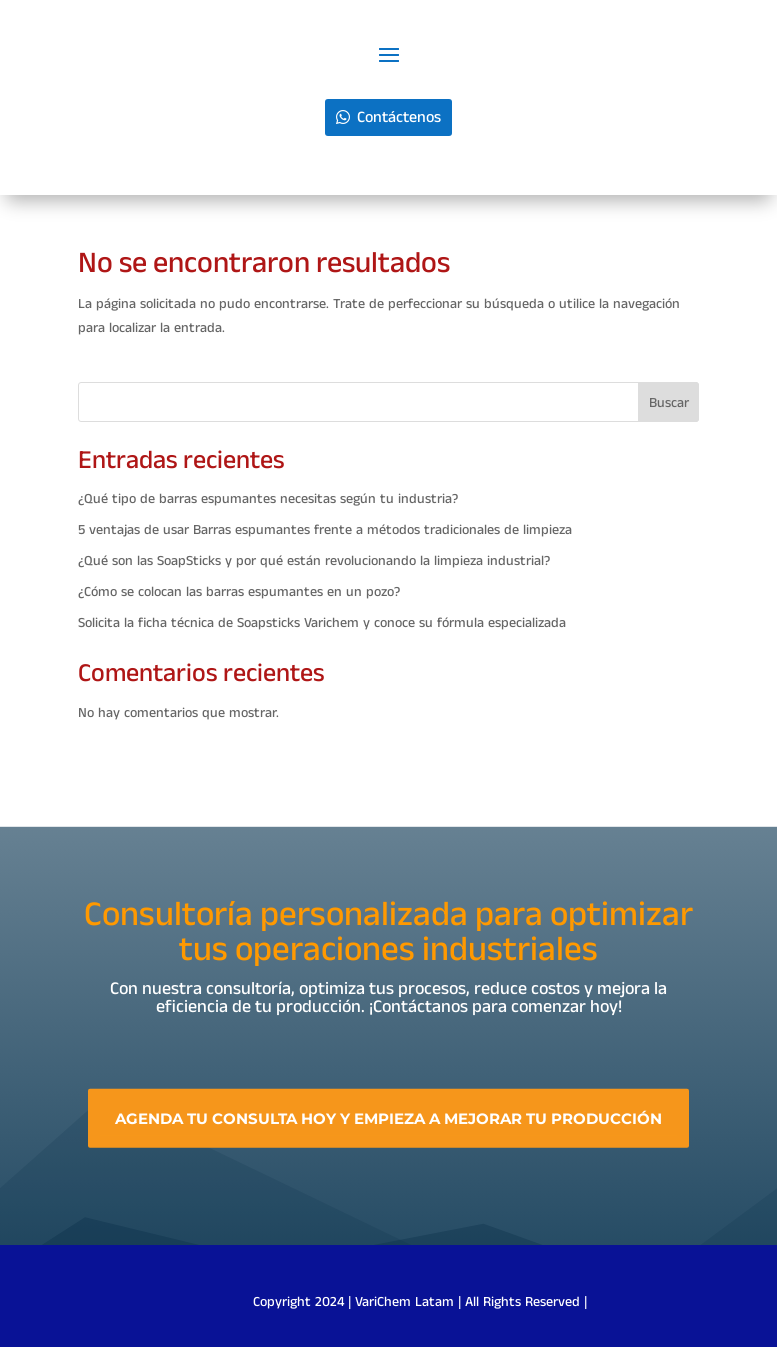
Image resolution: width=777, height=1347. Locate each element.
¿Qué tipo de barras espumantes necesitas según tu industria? (268, 499)
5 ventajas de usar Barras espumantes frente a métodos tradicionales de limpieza (325, 530)
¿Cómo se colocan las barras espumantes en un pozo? (239, 592)
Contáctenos (399, 117)
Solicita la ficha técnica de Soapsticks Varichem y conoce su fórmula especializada (322, 623)
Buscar (669, 403)
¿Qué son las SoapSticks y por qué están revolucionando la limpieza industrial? (314, 561)
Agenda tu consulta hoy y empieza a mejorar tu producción (388, 1129)
